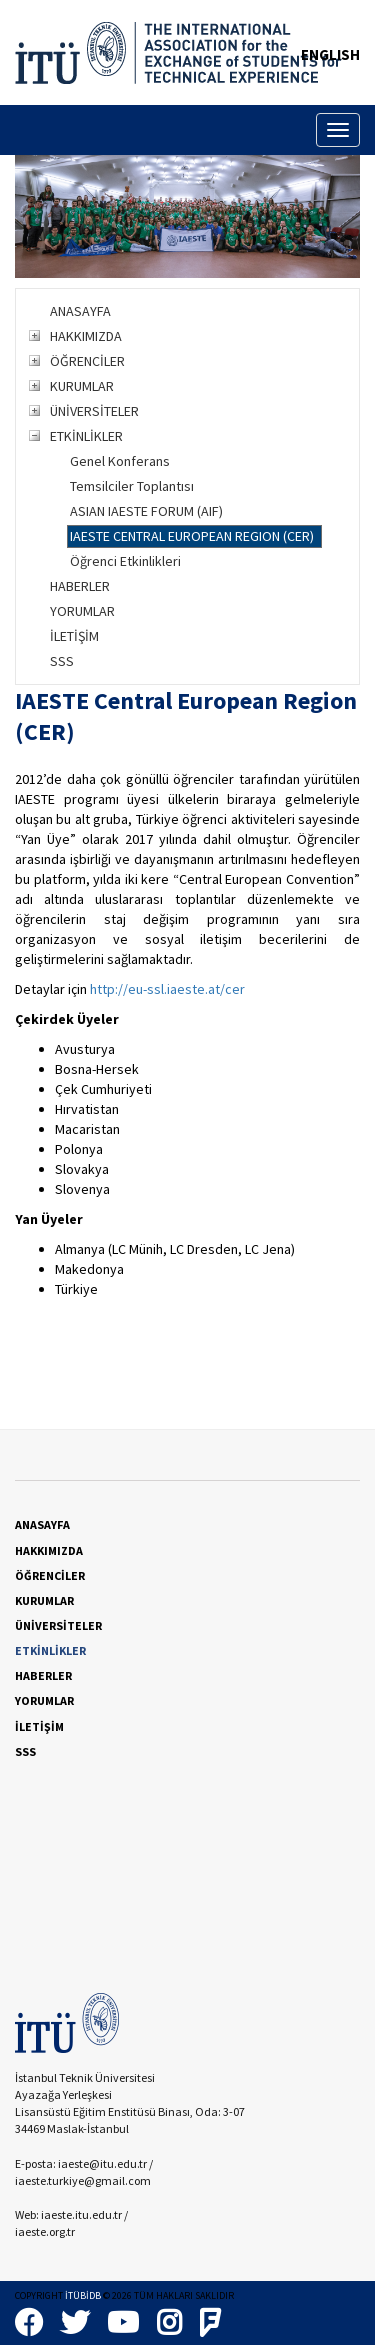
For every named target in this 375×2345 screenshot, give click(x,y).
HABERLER (80, 586)
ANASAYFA (80, 311)
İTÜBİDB (83, 2295)
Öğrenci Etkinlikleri (125, 561)
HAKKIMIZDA (86, 336)
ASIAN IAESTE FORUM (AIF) (146, 511)
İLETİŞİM (74, 636)
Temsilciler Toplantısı (132, 486)
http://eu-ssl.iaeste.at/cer (167, 989)
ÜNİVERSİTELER (94, 411)
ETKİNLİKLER (86, 436)
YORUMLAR (82, 611)
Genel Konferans (120, 461)
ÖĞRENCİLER (87, 361)
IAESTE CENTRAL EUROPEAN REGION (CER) (192, 536)
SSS (62, 661)
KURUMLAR (82, 386)
